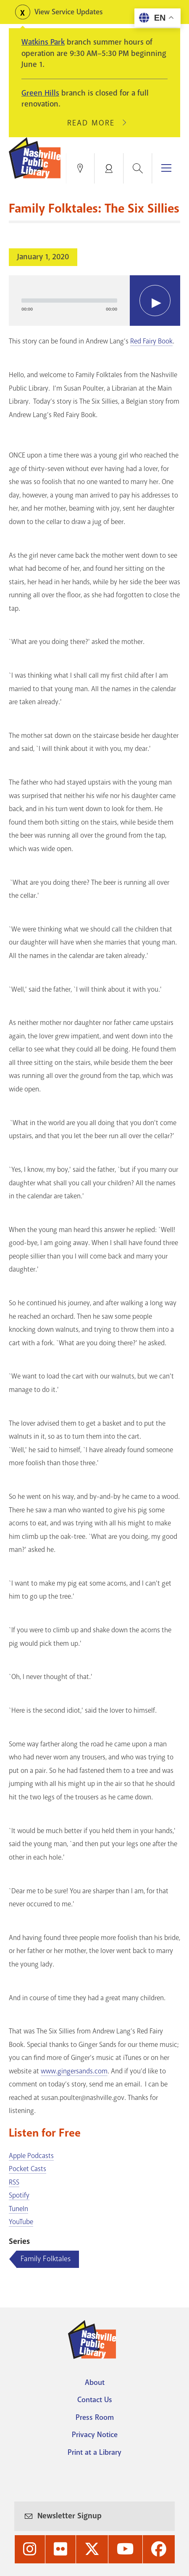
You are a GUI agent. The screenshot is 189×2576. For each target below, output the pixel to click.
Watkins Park (43, 42)
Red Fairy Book (151, 341)
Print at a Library (94, 2452)
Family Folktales (46, 2258)
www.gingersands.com (74, 2071)
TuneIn (18, 2208)
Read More (94, 123)
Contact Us (94, 2399)
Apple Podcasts (31, 2155)
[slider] (69, 300)
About (95, 2382)
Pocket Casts (27, 2168)
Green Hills (40, 93)
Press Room (95, 2417)
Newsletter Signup (69, 2516)
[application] (94, 300)
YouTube (21, 2221)
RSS (14, 2182)
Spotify (19, 2195)
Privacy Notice (95, 2434)
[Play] (155, 300)
